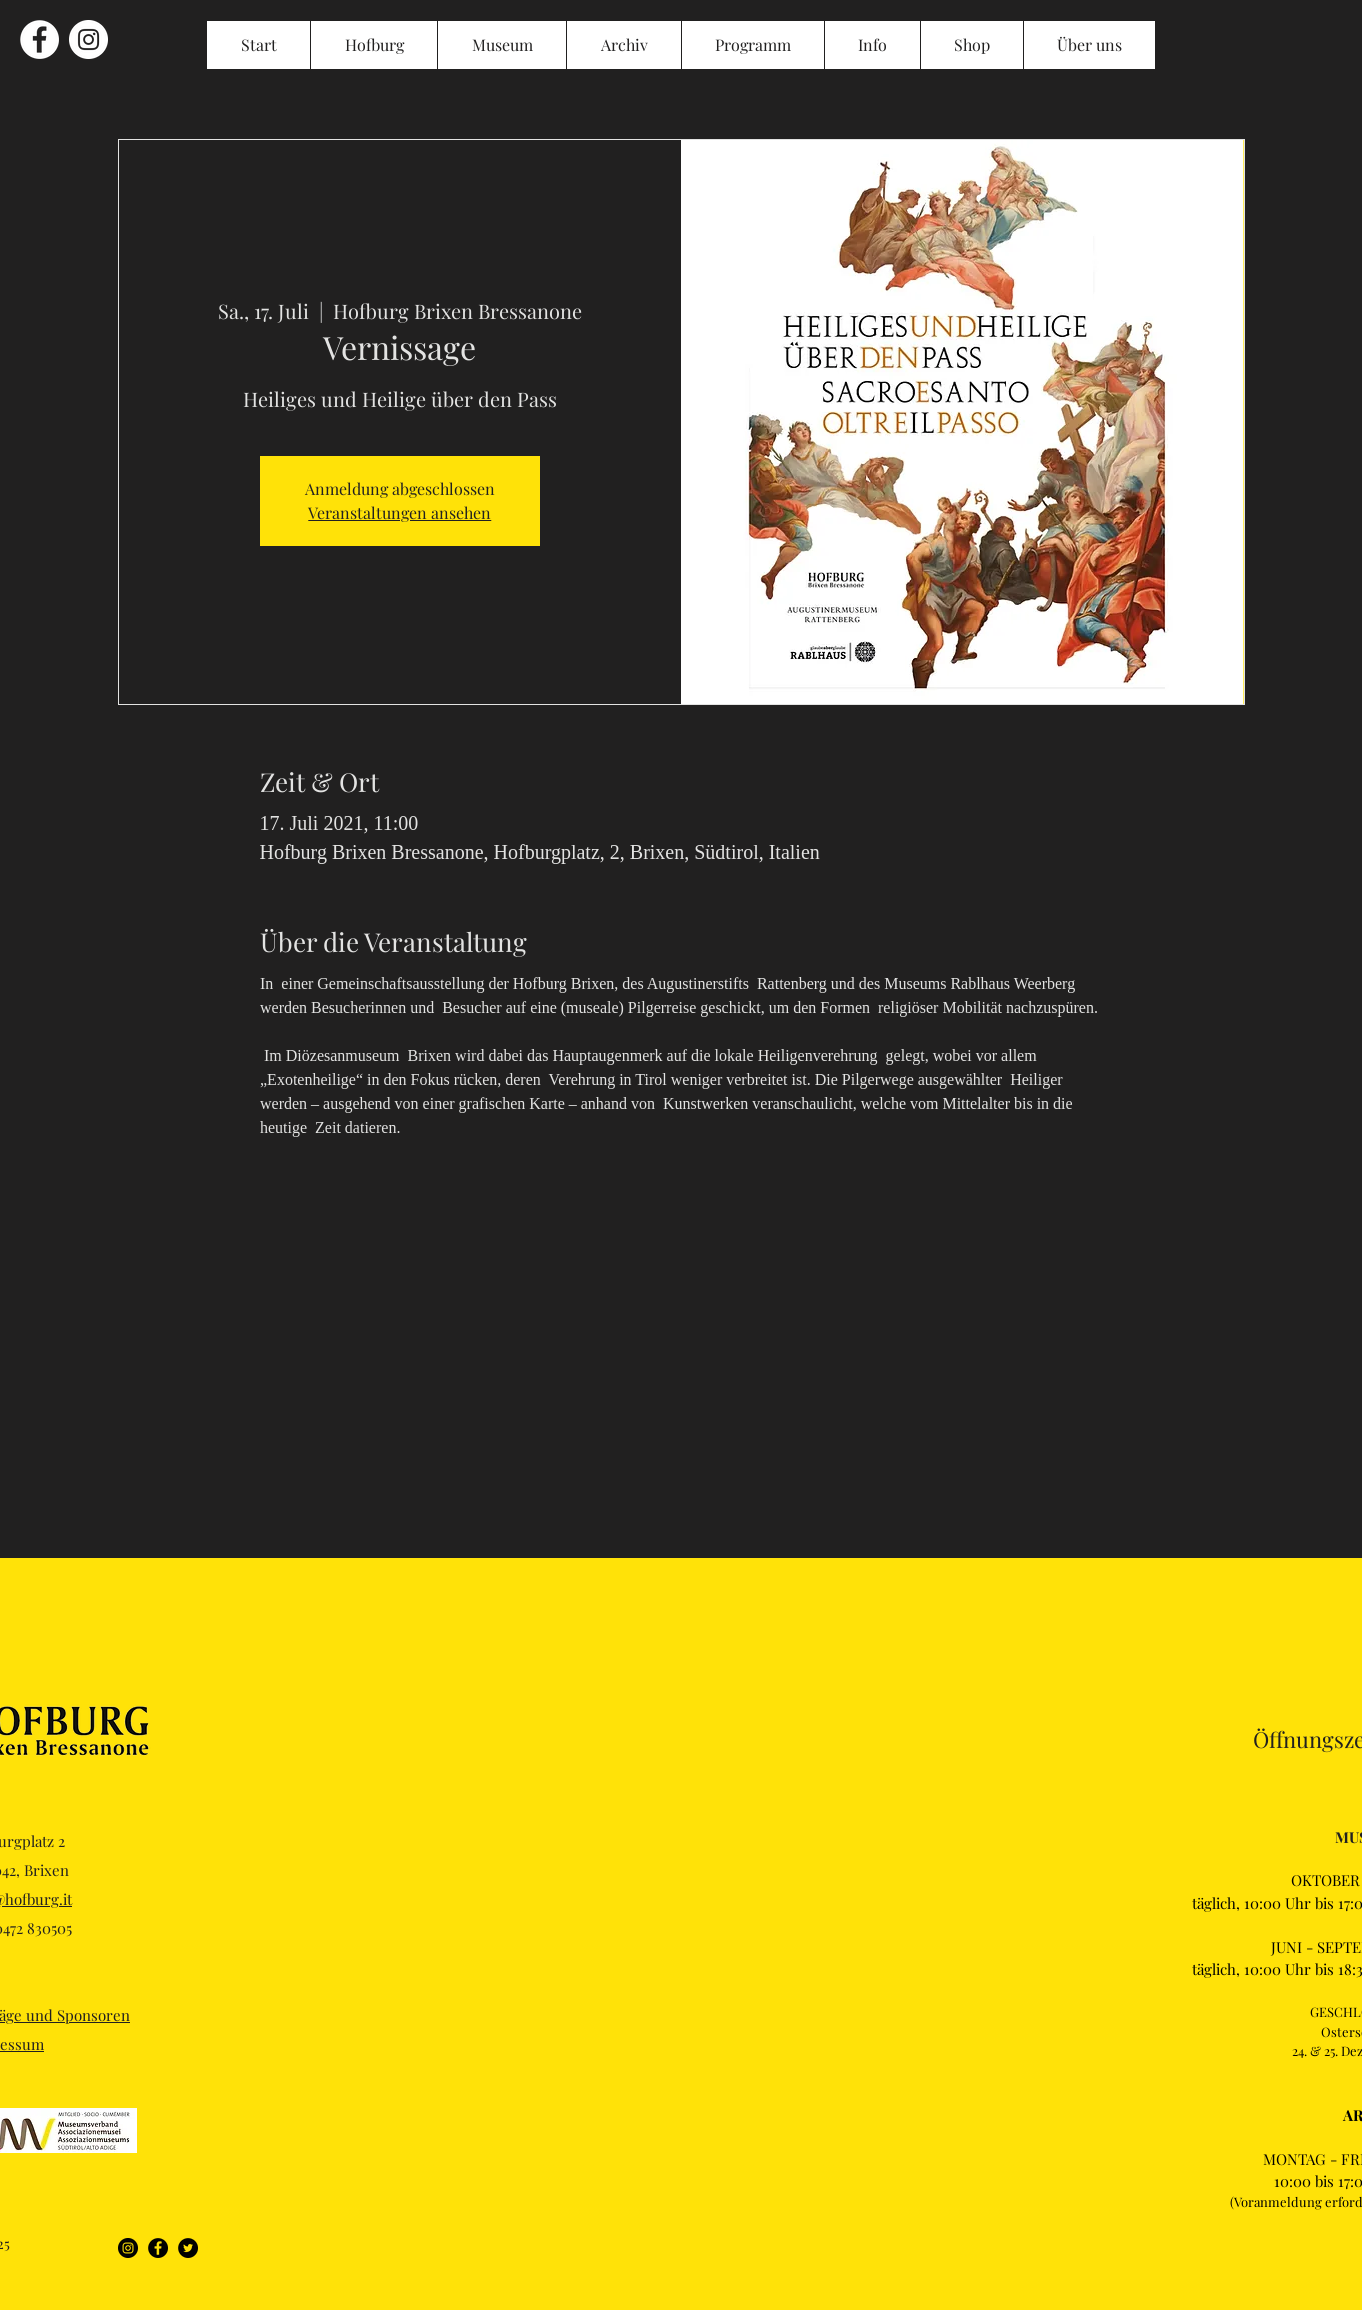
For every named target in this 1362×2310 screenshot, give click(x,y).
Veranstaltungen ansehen (399, 512)
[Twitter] (188, 2248)
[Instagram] (128, 2248)
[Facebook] (158, 2248)
